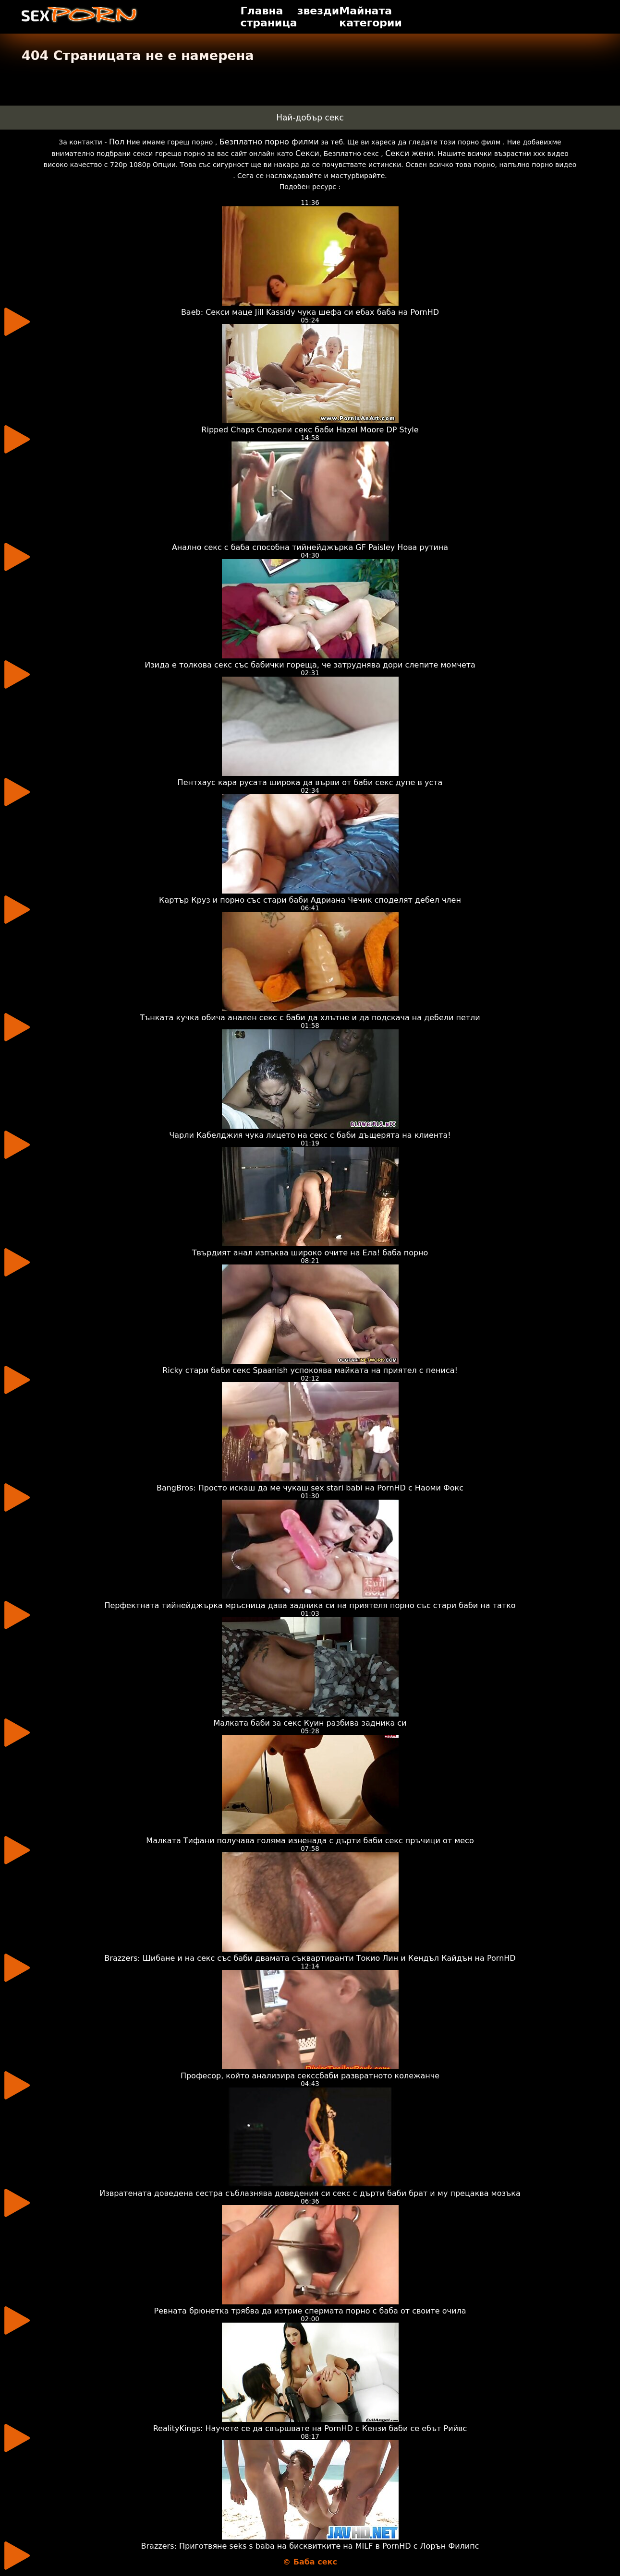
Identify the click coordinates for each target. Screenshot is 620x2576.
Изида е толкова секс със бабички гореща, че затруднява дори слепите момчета (310, 664)
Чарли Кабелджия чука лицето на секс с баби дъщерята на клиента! (310, 1135)
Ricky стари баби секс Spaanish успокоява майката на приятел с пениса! (310, 1370)
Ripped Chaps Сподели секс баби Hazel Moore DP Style (309, 429)
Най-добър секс (310, 117)
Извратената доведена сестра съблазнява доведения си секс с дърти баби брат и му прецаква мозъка (310, 2193)
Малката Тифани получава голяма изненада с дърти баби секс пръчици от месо (310, 1840)
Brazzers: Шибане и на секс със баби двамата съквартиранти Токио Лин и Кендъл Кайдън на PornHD (309, 1958)
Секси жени (409, 153)
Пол (116, 141)
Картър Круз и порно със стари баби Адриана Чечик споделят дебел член (310, 900)
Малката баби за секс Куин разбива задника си (310, 1723)
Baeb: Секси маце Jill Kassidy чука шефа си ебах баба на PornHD (310, 312)
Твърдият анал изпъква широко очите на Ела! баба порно (310, 1252)
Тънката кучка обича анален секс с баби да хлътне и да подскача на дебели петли (310, 1017)
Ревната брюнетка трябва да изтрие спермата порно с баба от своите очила (310, 2310)
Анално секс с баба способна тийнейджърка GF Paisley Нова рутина (310, 547)
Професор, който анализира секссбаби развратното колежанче (310, 2075)
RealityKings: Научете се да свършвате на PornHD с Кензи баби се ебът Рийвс (310, 2428)
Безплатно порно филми (269, 141)
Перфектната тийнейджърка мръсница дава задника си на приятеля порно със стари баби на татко (309, 1605)
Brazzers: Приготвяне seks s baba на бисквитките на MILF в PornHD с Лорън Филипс (310, 2546)
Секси (307, 153)
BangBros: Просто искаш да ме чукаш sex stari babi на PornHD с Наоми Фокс (310, 1487)
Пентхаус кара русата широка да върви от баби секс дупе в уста (310, 782)
